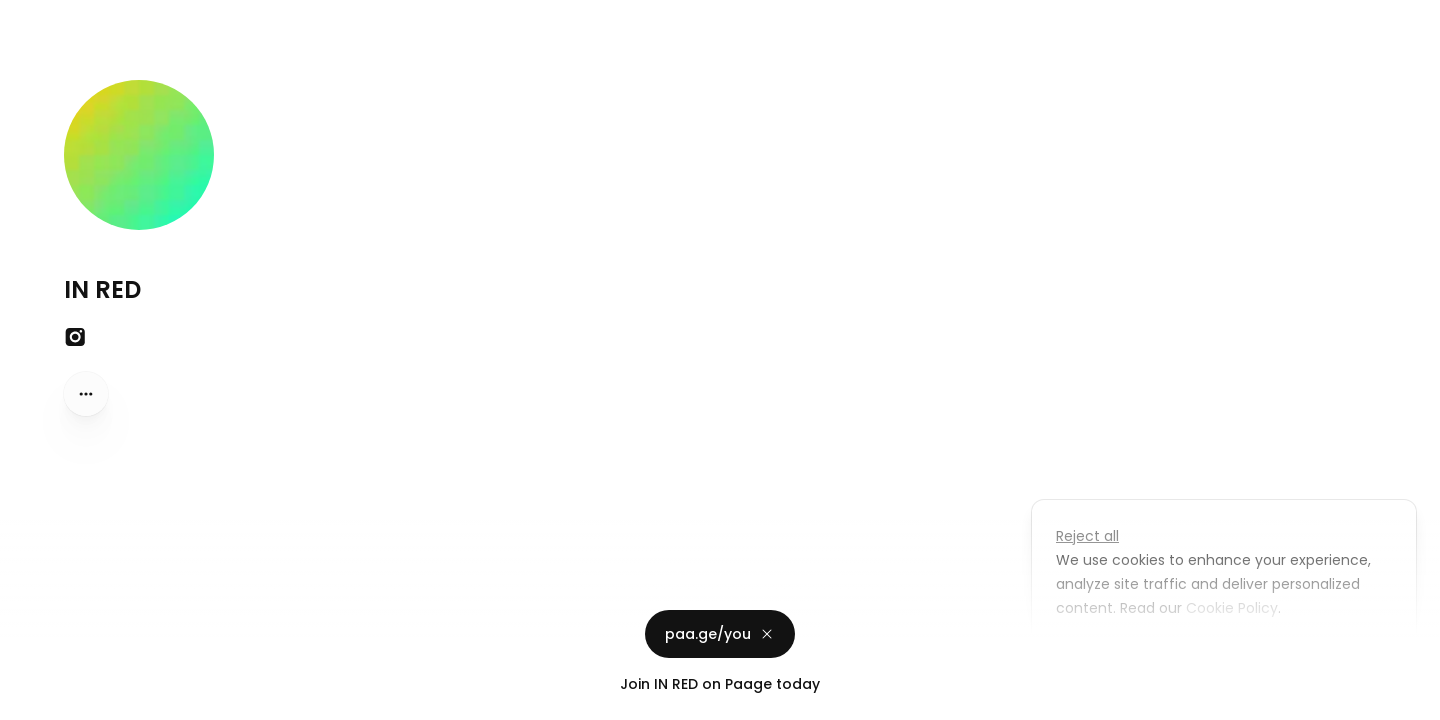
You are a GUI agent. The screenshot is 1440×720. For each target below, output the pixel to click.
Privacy (32, 700)
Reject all (1087, 536)
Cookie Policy (1230, 608)
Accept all (1229, 654)
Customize (1108, 654)
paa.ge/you (720, 634)
